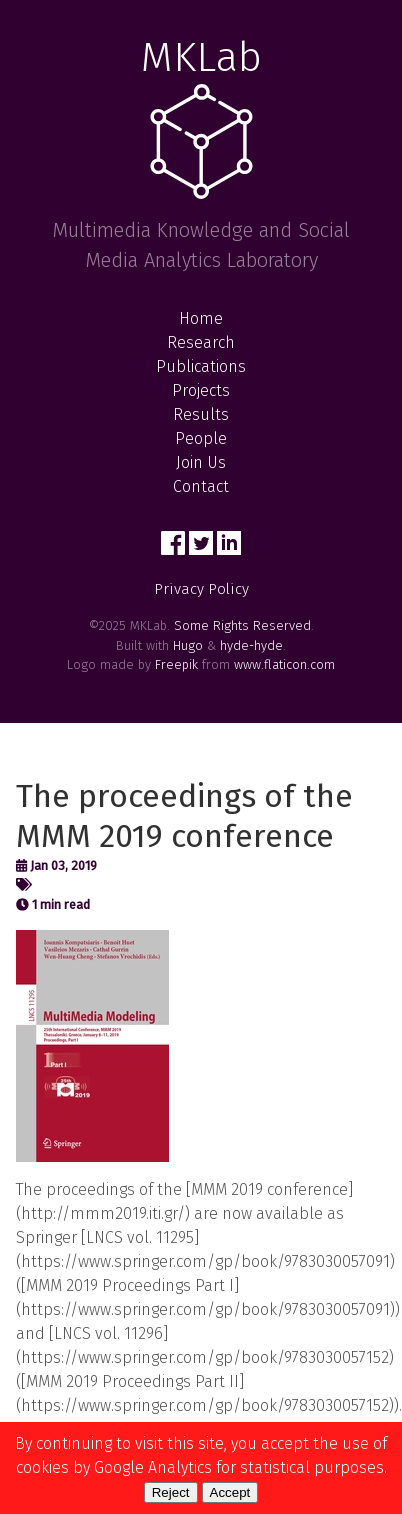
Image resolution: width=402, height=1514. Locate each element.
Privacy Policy (201, 589)
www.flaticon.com (284, 664)
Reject (171, 1492)
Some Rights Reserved (242, 625)
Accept (230, 1492)
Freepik (176, 664)
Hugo (188, 645)
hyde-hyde (251, 645)
